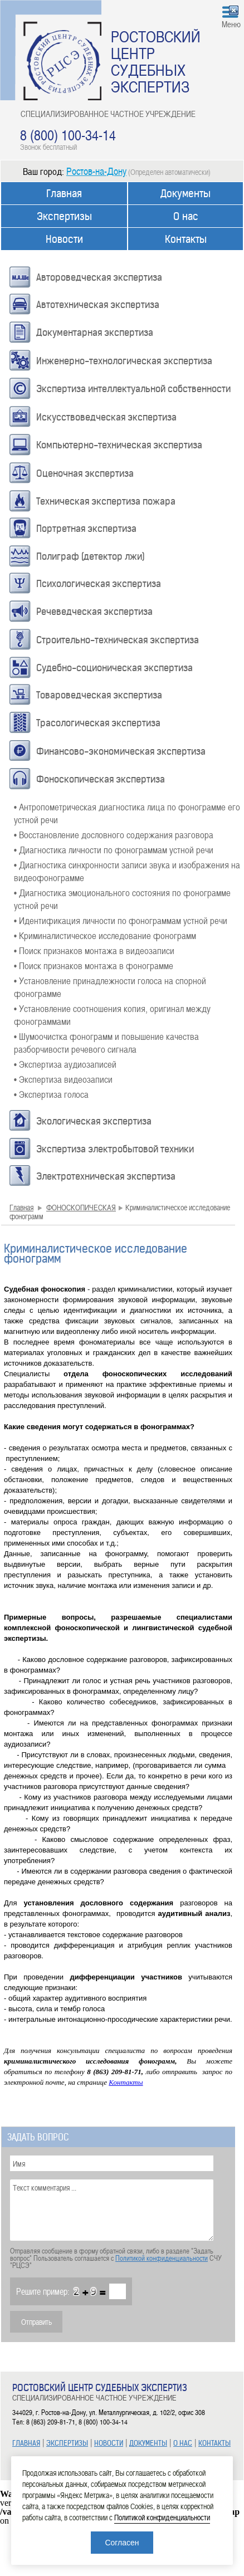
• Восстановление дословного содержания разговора (113, 834)
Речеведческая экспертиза (94, 611)
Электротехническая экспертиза (105, 1176)
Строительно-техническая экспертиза (117, 640)
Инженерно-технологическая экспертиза (124, 361)
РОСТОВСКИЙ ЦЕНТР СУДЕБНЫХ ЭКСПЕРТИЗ (156, 61)
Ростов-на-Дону (96, 171)
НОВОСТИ (108, 2443)
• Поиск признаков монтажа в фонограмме (93, 965)
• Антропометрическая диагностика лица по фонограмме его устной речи (127, 813)
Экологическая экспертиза (94, 1121)
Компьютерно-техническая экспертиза (119, 445)
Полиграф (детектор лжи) (90, 556)
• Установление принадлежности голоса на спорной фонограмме (110, 987)
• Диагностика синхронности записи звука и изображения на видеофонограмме (127, 871)
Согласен (122, 2542)
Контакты (186, 239)
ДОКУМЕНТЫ (148, 2443)
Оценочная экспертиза (85, 473)
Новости (64, 239)
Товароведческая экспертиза (99, 695)
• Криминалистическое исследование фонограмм (105, 935)
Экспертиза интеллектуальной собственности (133, 389)
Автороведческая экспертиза (99, 277)
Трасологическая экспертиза (98, 723)
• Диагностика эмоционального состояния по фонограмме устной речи (122, 899)
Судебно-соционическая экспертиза (114, 668)
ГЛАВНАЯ (26, 2443)
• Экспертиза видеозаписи (63, 1079)
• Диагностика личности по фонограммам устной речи (113, 849)
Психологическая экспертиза (98, 584)
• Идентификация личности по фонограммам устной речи (120, 920)
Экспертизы (64, 216)
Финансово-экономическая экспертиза (121, 751)
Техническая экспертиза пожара (105, 501)
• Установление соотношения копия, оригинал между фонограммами (112, 1014)
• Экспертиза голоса (51, 1094)
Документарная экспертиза (94, 332)
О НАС (182, 2443)
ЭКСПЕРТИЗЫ (67, 2443)
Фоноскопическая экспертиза (100, 779)
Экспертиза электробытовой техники (115, 1149)
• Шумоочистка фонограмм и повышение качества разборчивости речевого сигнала (106, 1042)
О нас (185, 216)
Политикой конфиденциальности (161, 2258)
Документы (185, 193)
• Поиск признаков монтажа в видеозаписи (94, 950)
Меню (231, 24)
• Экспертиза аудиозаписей (65, 1064)
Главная (64, 193)
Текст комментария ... (111, 2210)
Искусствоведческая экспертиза (106, 417)
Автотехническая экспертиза (97, 305)
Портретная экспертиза (86, 528)
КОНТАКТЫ (214, 2443)
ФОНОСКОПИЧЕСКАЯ (81, 1207)
